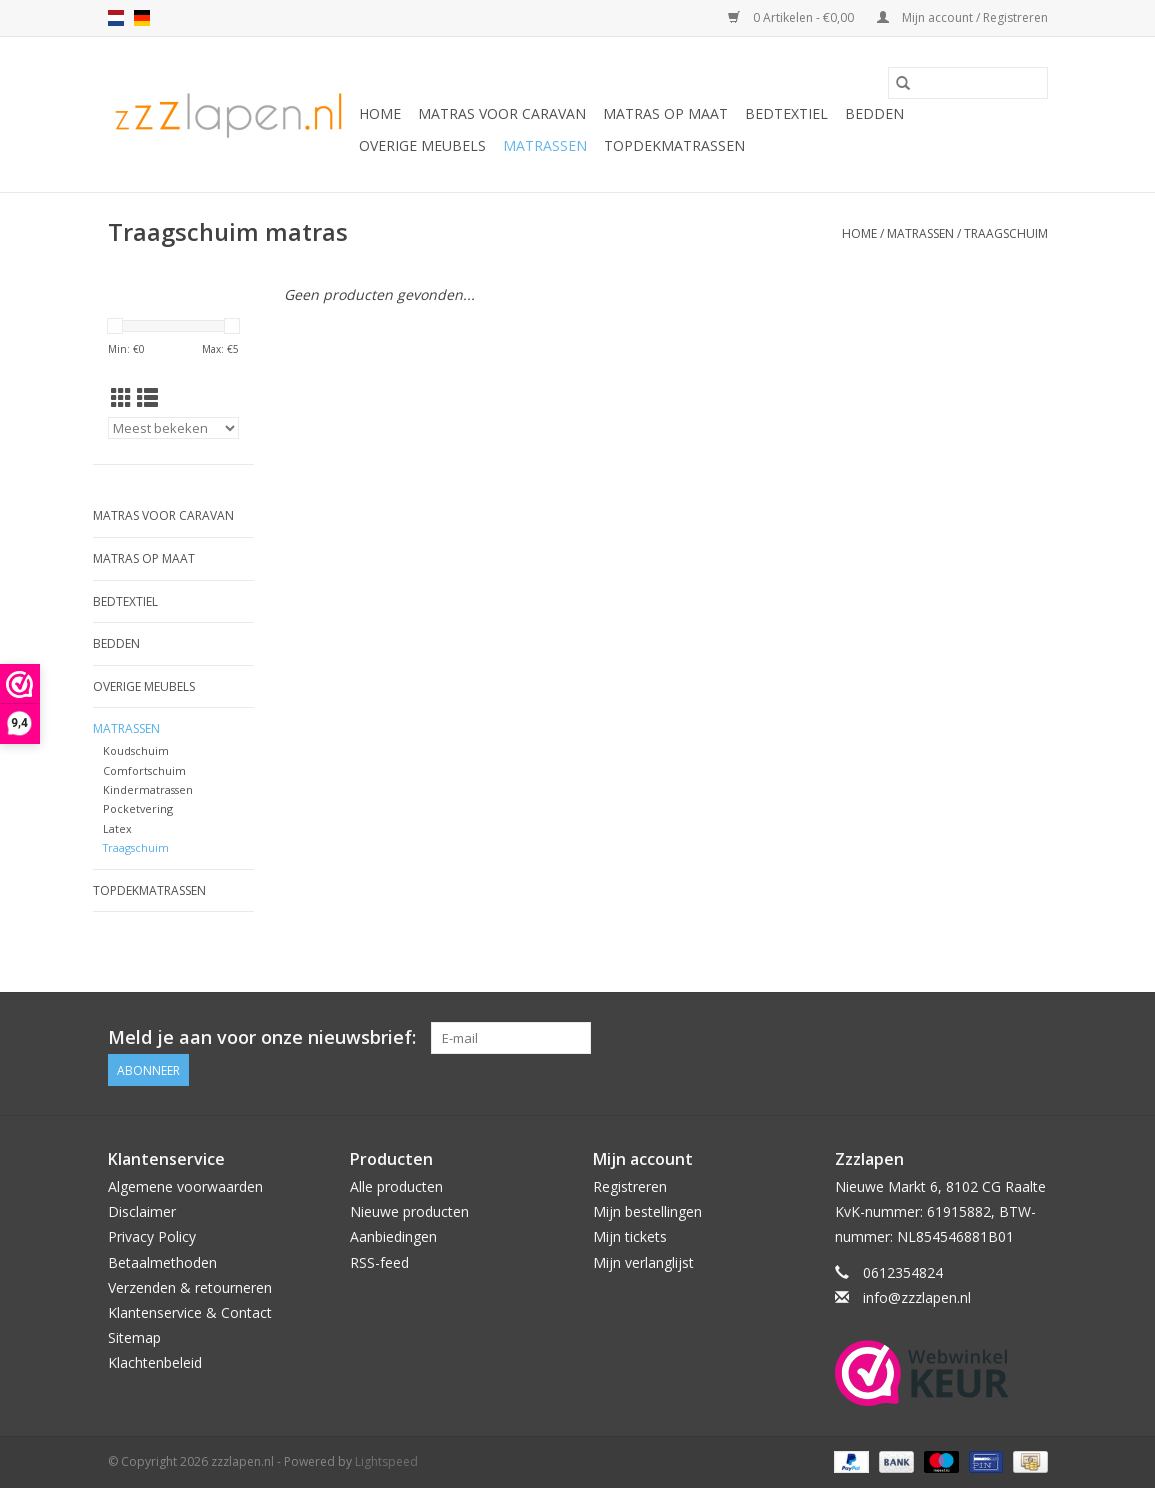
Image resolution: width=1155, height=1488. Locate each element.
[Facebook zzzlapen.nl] (1031, 1038)
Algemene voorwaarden (185, 1186)
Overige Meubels (422, 145)
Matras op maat (665, 113)
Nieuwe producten (409, 1211)
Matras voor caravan (502, 113)
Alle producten (396, 1186)
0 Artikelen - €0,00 (792, 17)
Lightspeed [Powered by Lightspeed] (386, 1461)
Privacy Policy (152, 1236)
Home (380, 113)
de (142, 18)
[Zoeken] (968, 83)
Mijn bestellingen (647, 1211)
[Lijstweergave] (147, 398)
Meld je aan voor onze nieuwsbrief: (262, 1037)
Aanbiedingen (393, 1236)
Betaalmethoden (162, 1262)
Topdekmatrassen (674, 145)
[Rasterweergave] (121, 398)
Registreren (630, 1186)
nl (116, 18)
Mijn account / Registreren (962, 17)
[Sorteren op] (174, 428)
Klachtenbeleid (155, 1362)
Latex (117, 828)
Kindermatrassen (148, 789)
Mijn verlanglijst (643, 1262)
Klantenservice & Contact (190, 1312)
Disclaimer (142, 1211)
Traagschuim (1006, 233)
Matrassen (545, 145)
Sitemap (134, 1337)
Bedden (874, 113)
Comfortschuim (144, 770)
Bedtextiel (786, 113)
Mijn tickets (630, 1236)
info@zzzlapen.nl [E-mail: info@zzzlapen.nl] (917, 1297)
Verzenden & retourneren (190, 1287)
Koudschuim (136, 750)
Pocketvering (138, 808)
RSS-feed (379, 1262)
